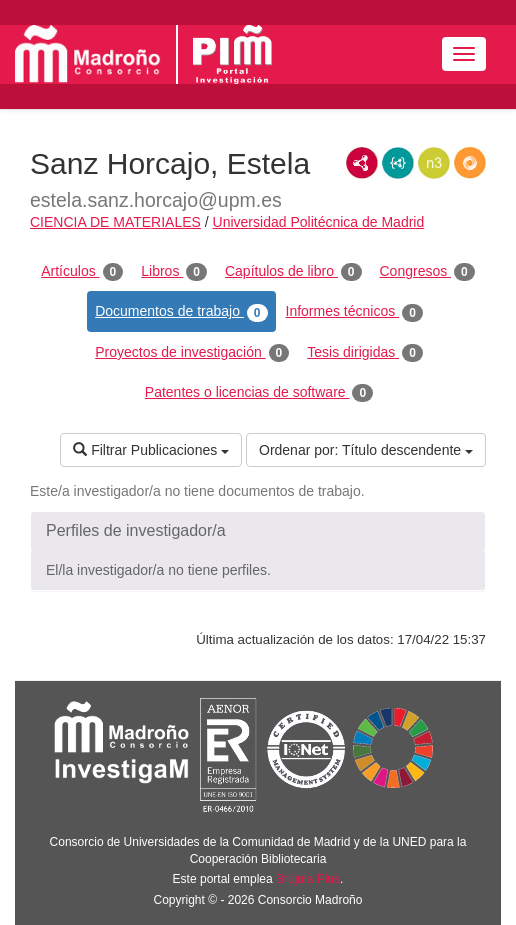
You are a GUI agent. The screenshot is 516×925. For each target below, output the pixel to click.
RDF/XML (362, 163)
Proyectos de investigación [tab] (192, 353)
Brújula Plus (308, 879)
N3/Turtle (434, 163)
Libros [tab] (174, 272)
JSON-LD (398, 163)
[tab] (258, 531)
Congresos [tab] (427, 272)
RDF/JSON (470, 163)
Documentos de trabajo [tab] (181, 312)
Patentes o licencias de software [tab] (259, 393)
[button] (258, 531)
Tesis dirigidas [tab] (365, 353)
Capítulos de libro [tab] (293, 272)
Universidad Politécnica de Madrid (319, 222)
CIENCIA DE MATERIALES (115, 222)
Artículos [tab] (82, 272)
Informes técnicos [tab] (354, 312)
